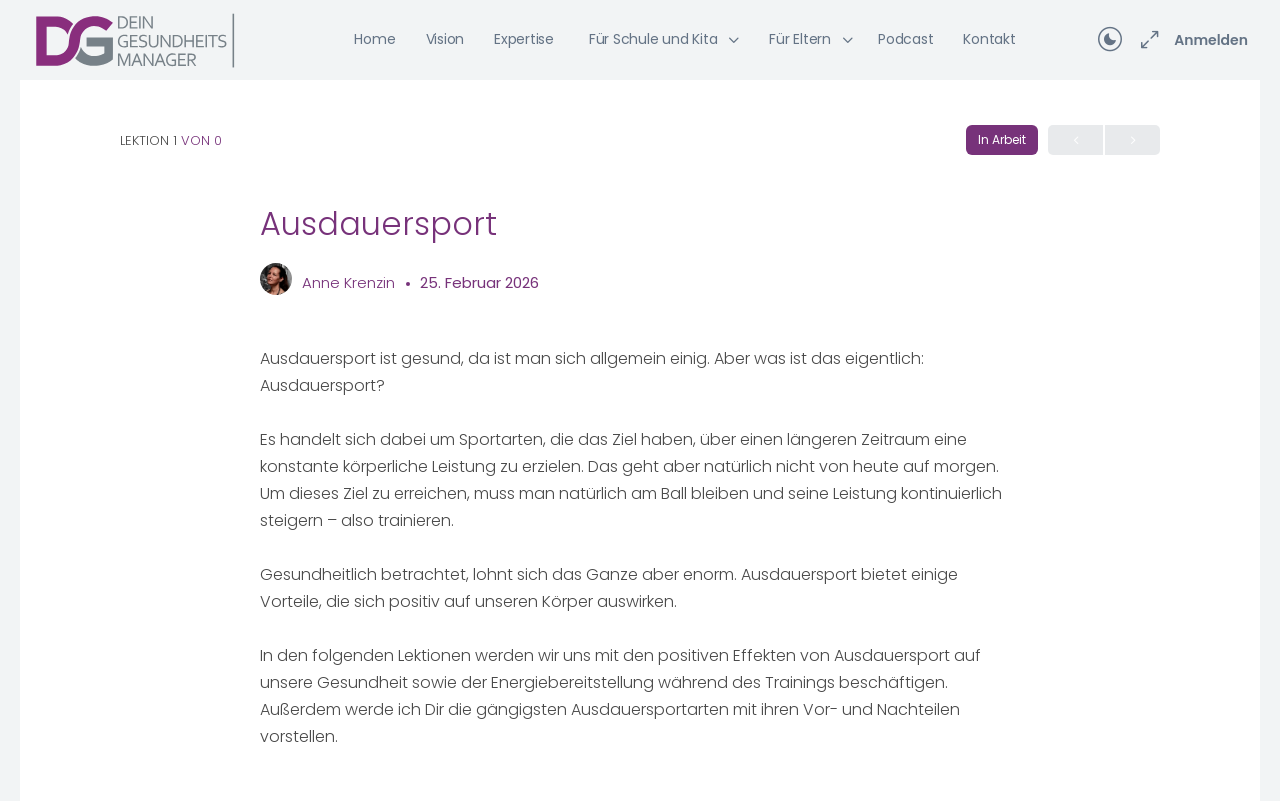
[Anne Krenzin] (276, 281)
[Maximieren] (1146, 40)
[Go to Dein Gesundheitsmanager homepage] (135, 38)
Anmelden (1211, 40)
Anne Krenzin (350, 282)
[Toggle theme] (1110, 40)
